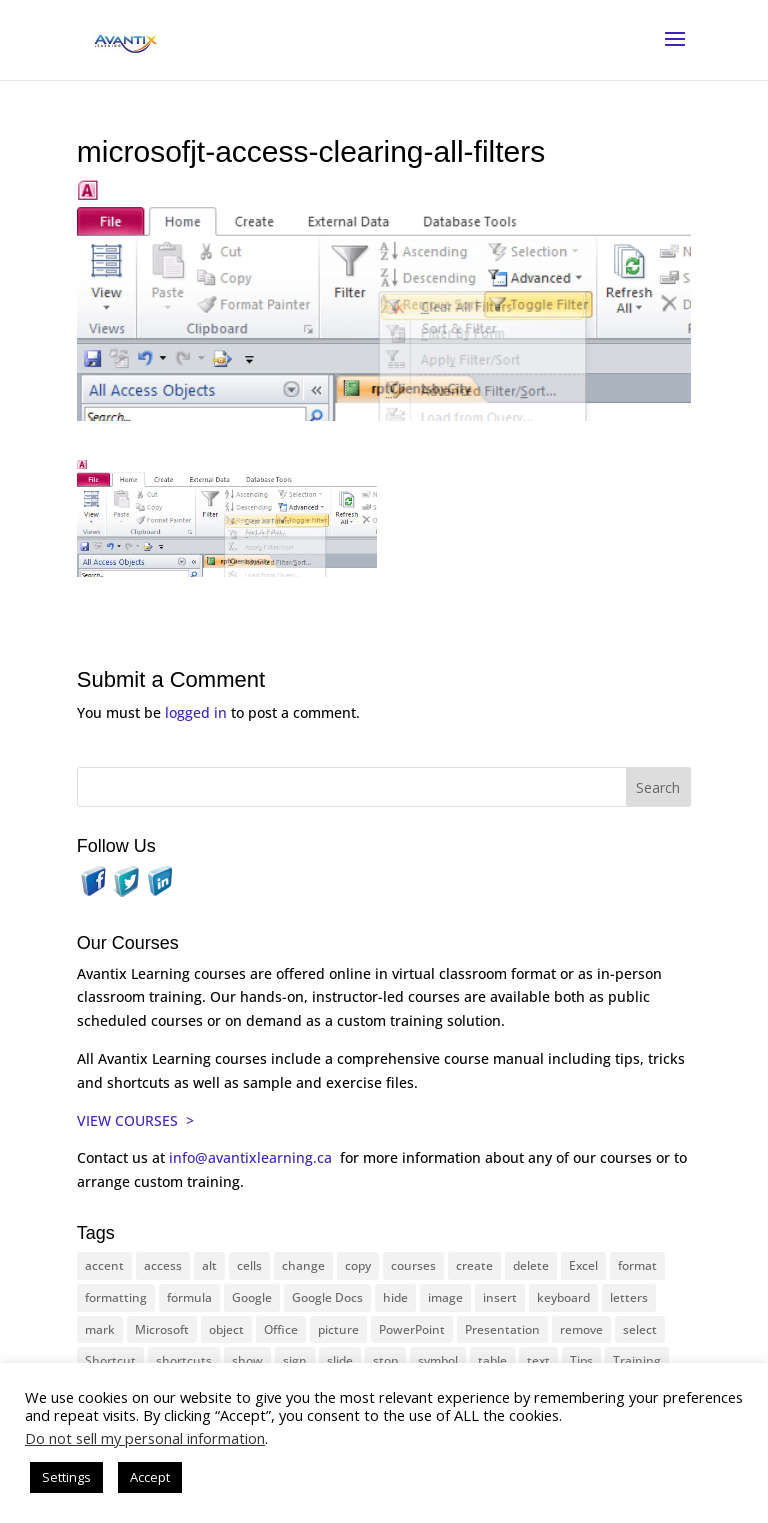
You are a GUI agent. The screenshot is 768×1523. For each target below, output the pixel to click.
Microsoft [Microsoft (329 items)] (162, 1329)
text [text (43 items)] (538, 1360)
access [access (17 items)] (163, 1265)
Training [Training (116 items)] (637, 1360)
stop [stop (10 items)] (385, 1360)
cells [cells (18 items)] (249, 1265)
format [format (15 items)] (637, 1265)
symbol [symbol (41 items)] (438, 1360)
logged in (196, 712)
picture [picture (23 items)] (338, 1329)
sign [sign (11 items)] (295, 1360)
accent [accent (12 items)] (104, 1265)
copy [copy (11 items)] (358, 1265)
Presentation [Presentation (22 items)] (502, 1329)
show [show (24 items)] (247, 1360)
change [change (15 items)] (303, 1265)
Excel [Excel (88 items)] (583, 1265)
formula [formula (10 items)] (189, 1297)
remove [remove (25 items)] (581, 1329)
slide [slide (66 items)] (340, 1360)
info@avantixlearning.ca (252, 1157)
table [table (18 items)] (492, 1360)
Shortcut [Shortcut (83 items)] (110, 1360)
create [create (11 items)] (474, 1265)
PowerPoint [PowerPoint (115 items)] (412, 1329)
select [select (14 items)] (640, 1329)
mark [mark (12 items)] (100, 1329)
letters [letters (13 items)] (629, 1297)
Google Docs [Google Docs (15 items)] (327, 1297)
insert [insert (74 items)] (500, 1297)
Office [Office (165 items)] (281, 1329)
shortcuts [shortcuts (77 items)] (184, 1360)
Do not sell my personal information (145, 1438)
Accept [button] (150, 1477)
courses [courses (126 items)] (413, 1265)
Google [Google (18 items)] (252, 1297)
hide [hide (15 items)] (395, 1297)
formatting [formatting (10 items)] (116, 1297)
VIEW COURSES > (135, 1120)
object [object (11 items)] (226, 1329)
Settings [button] (66, 1477)
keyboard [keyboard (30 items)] (563, 1297)
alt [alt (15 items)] (209, 1265)
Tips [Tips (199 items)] (581, 1360)
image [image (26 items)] (445, 1297)
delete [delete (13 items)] (531, 1265)
